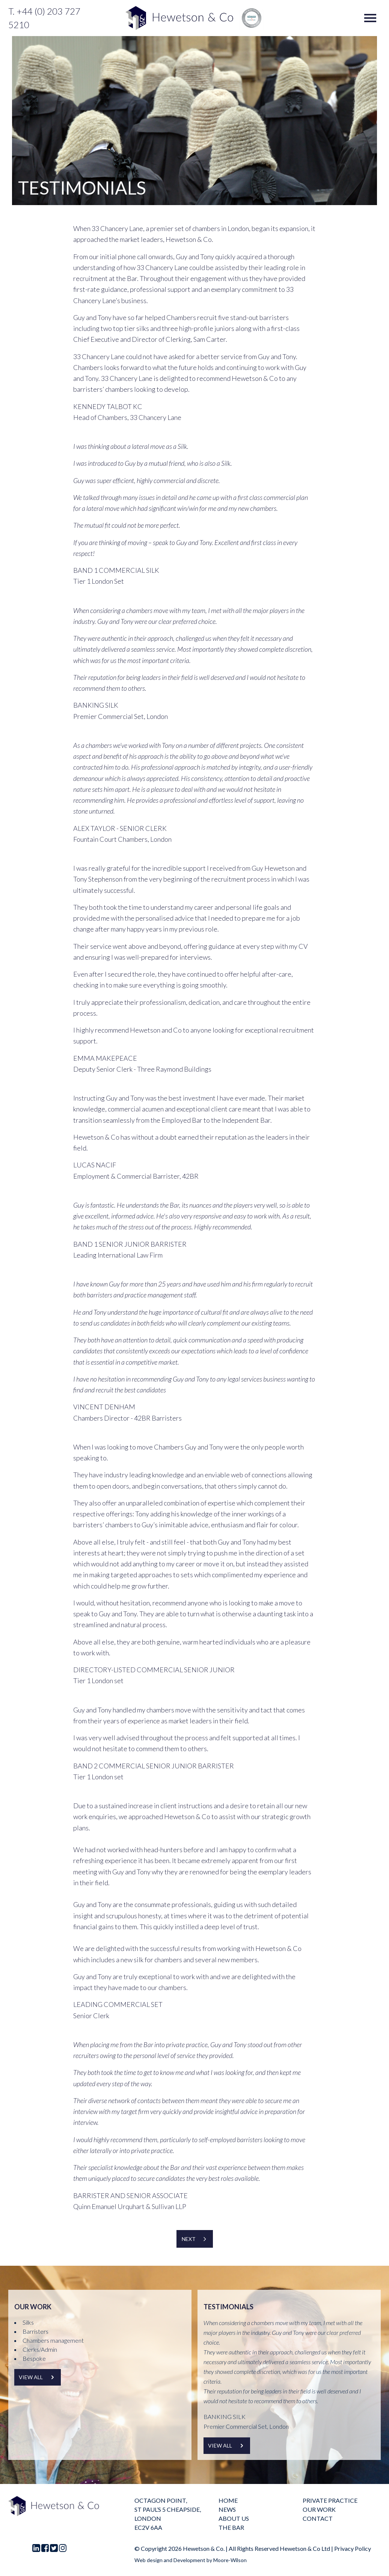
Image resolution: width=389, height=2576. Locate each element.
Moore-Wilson (230, 2560)
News (227, 2509)
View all (37, 2377)
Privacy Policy (352, 2548)
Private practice (330, 2500)
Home (228, 2500)
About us (234, 2518)
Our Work (319, 2509)
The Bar (231, 2527)
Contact (318, 2518)
